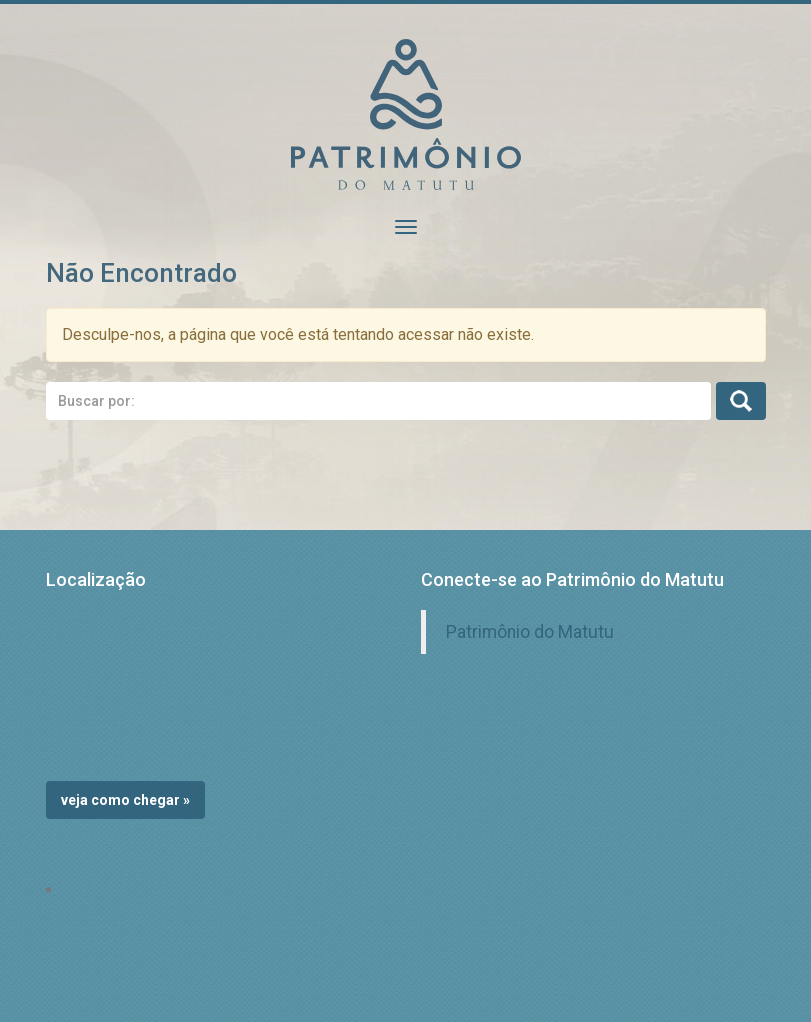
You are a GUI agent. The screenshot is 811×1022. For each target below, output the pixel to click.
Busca (741, 401)
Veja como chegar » (125, 800)
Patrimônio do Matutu (530, 632)
